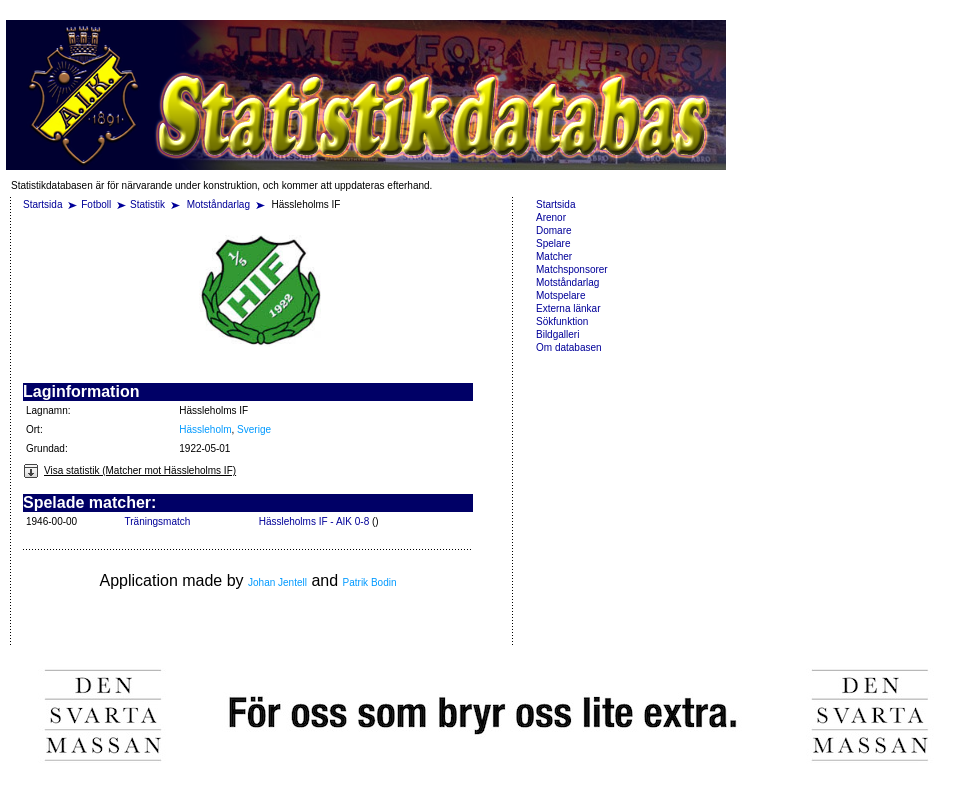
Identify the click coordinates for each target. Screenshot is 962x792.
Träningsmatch (158, 521)
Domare (554, 230)
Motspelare (560, 295)
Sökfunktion (562, 321)
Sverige (254, 429)
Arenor (551, 217)
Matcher (554, 256)
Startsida (42, 204)
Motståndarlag (220, 204)
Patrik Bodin (370, 582)
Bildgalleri (557, 334)
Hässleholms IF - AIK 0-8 (314, 521)
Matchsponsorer (572, 269)
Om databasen (569, 347)
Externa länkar (568, 308)
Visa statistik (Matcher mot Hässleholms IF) (129, 470)
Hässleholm (205, 429)
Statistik (147, 204)
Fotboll (96, 204)
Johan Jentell (277, 582)
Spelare (553, 243)
